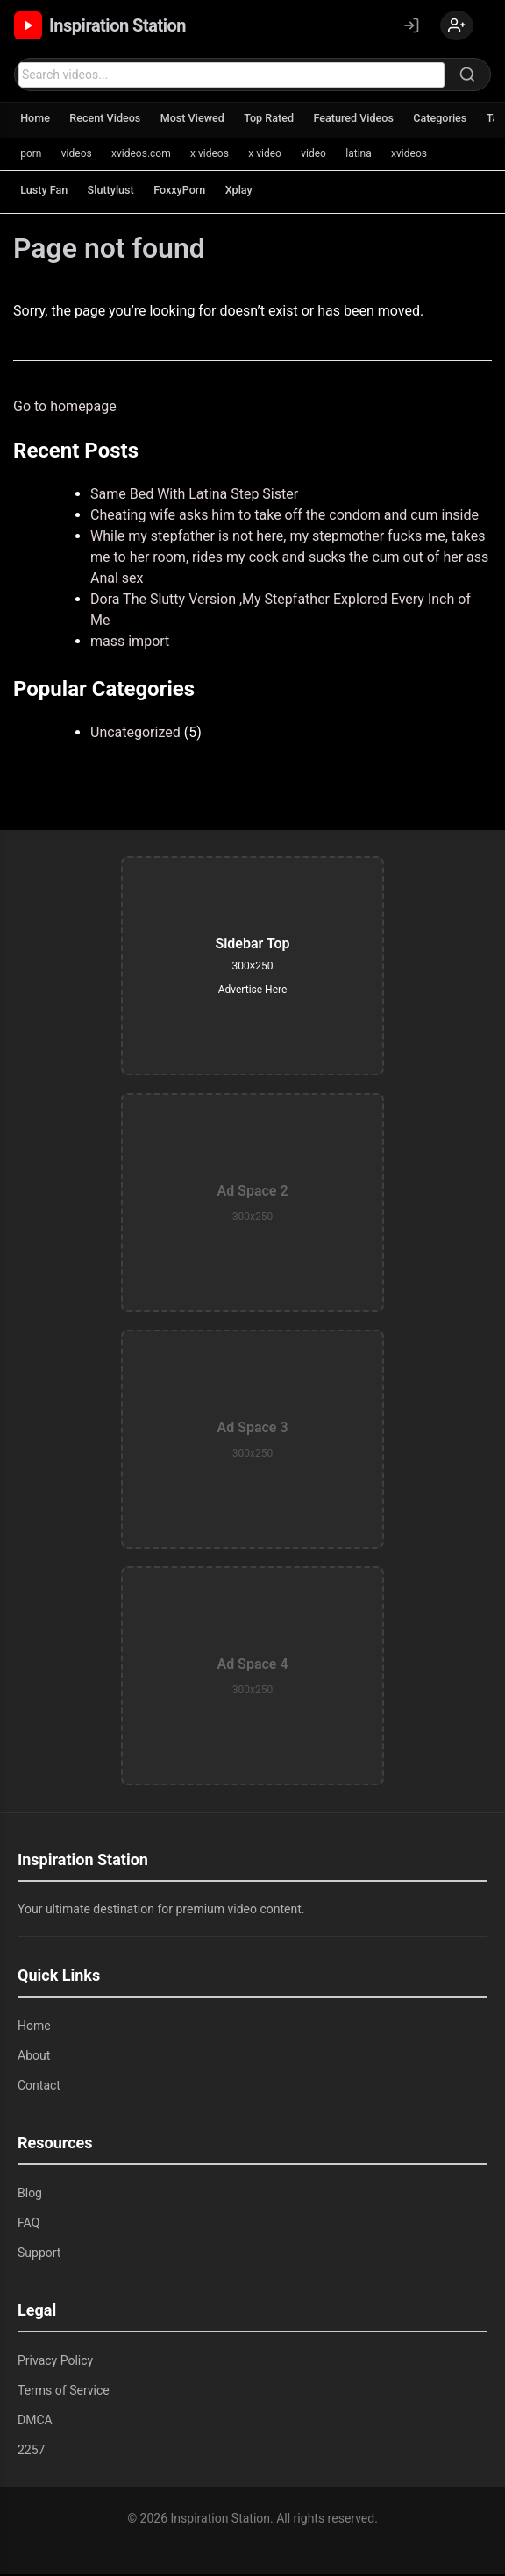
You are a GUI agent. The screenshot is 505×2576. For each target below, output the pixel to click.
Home (36, 120)
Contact (39, 2087)
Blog (30, 2195)
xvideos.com (144, 155)
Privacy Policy (55, 2362)
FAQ (28, 2225)
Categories (459, 120)
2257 (31, 2452)
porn (31, 155)
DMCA (35, 2422)
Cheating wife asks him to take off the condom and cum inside (284, 516)
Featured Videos (368, 120)
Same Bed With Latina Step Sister (194, 495)
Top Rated (280, 120)
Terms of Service (64, 2392)
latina (368, 155)
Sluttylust (115, 192)
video (321, 155)
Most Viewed (200, 120)
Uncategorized (135, 734)
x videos (215, 155)
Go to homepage (65, 408)
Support (39, 2254)
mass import (129, 643)
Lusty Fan (45, 192)
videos (78, 155)
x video (271, 155)
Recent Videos (109, 120)
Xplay (249, 192)
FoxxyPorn (187, 192)
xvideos (420, 155)
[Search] (467, 76)
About (34, 2057)
